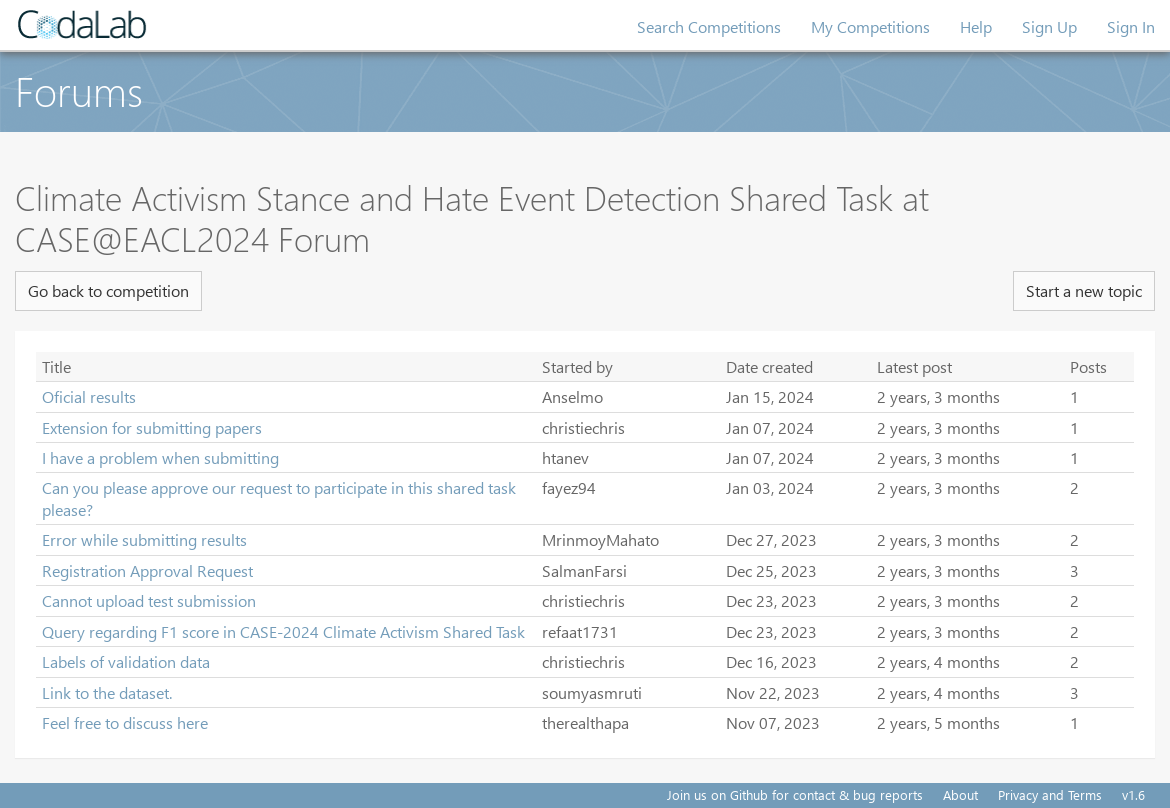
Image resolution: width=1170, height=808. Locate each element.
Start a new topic (1084, 290)
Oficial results (89, 396)
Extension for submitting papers (152, 427)
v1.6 (1133, 794)
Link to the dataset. (107, 692)
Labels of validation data (126, 661)
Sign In (1131, 26)
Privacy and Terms (1050, 794)
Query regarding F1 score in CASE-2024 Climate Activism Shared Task (283, 631)
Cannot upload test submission (149, 600)
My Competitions (870, 26)
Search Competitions (709, 26)
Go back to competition (108, 290)
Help (976, 26)
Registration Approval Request (147, 570)
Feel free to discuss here (125, 722)
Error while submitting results (144, 539)
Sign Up (1049, 26)
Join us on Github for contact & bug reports (795, 794)
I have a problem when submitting (160, 457)
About (960, 794)
